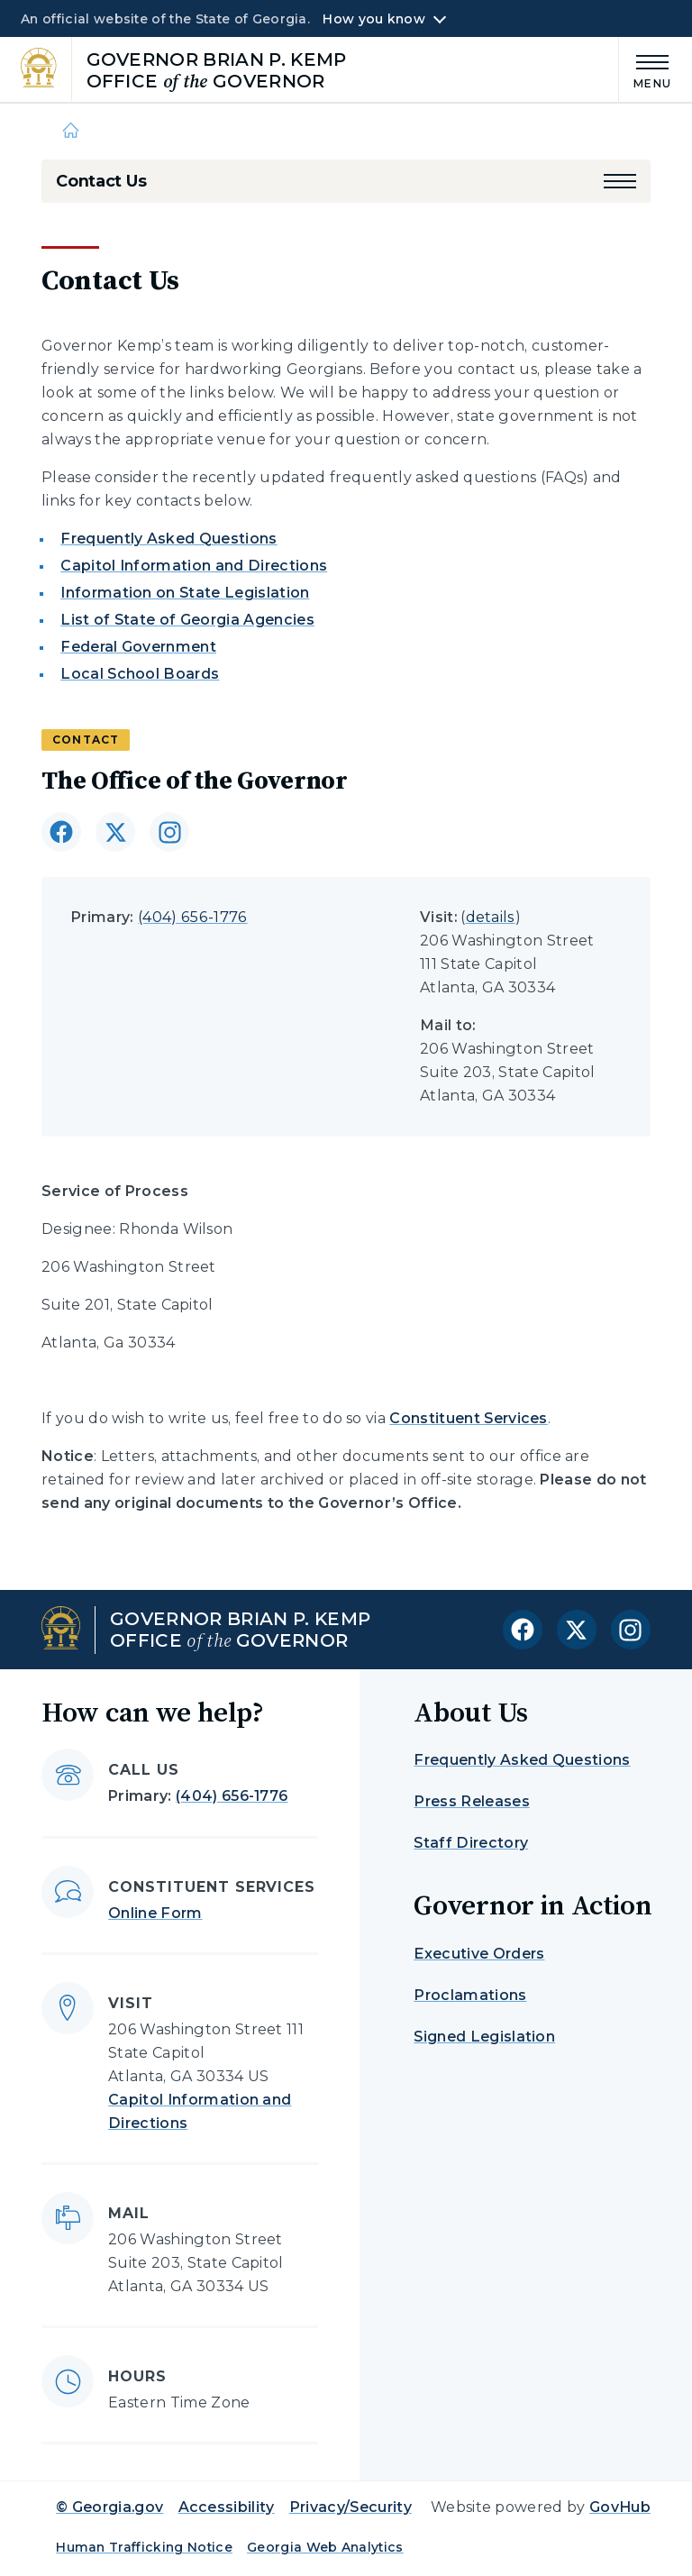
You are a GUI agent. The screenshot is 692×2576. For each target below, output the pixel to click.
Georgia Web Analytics (325, 2547)
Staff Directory (471, 1842)
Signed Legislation (484, 2036)
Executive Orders (479, 1953)
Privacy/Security (350, 2507)
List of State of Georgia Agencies (187, 619)
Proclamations (470, 1995)
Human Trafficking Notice (144, 2547)
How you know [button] (373, 19)
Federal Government (138, 646)
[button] (620, 181)
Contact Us (101, 181)
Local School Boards (139, 673)
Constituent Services (468, 1418)
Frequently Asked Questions (168, 538)
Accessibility (226, 2507)
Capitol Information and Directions (193, 565)
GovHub (620, 2507)
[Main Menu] (645, 69)
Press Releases (471, 1801)
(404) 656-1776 (192, 917)
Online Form (155, 1913)
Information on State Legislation (184, 592)
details (490, 917)
